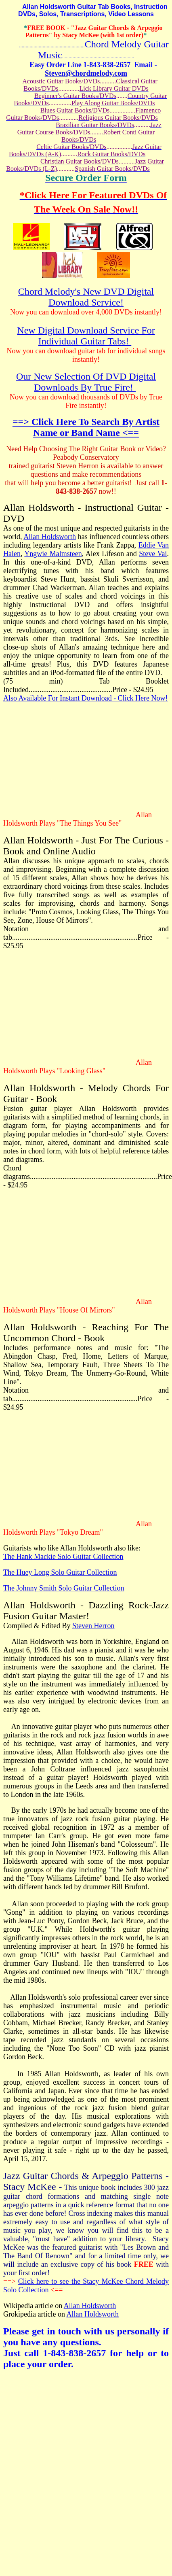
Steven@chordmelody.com (86, 73)
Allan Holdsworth (49, 537)
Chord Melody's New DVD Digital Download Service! (86, 297)
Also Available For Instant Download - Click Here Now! (85, 698)
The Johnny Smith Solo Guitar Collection (63, 1588)
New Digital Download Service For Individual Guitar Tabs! (86, 335)
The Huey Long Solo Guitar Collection (60, 1572)
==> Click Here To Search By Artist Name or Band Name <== (86, 427)
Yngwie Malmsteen (53, 554)
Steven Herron (93, 1626)
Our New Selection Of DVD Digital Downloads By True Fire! (86, 382)
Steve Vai (153, 554)
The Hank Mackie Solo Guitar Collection (63, 1556)
